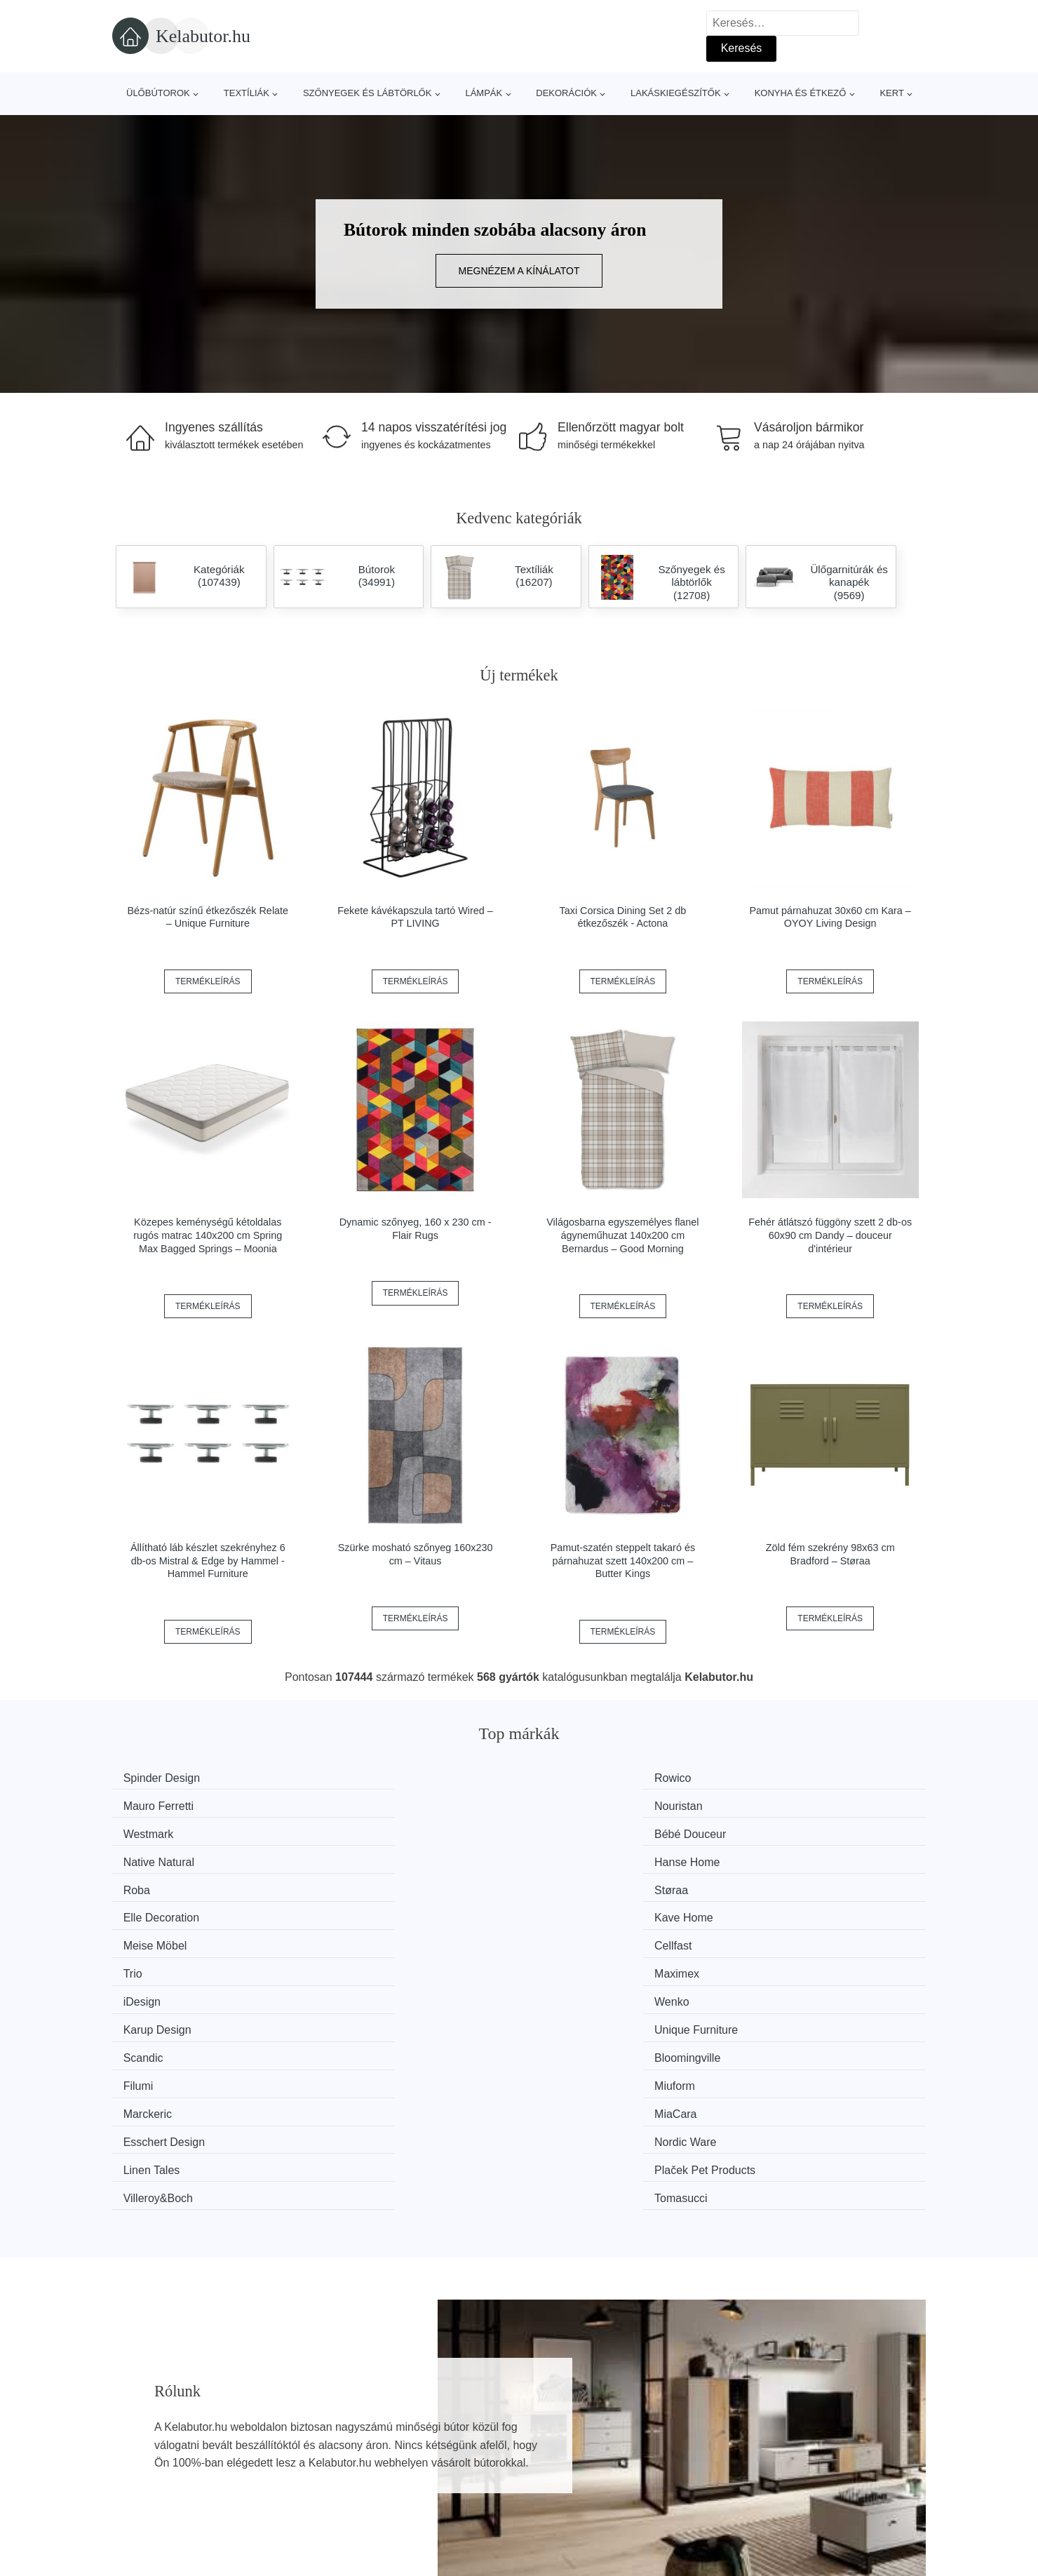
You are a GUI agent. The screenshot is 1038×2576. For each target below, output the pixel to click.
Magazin (445, 2431)
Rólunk (746, 2431)
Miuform (776, 1910)
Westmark (155, 1804)
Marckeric (154, 1936)
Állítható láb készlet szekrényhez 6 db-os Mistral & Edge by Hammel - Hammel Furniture (207, 1560)
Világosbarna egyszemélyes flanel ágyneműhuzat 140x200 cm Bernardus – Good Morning (622, 1235)
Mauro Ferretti (582, 1778)
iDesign (148, 1883)
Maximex (778, 1857)
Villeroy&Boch (581, 1962)
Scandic (150, 1910)
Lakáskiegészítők (676, 93)
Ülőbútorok (158, 93)
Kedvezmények (157, 2495)
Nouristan (780, 1778)
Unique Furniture (798, 1883)
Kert (891, 93)
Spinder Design (168, 1778)
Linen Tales (158, 1962)
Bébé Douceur (374, 1804)
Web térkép (453, 2463)
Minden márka (154, 2431)
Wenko (356, 1883)
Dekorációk (566, 93)
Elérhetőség (759, 2463)
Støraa (355, 1831)
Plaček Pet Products (389, 1962)
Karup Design (581, 1883)
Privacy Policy (459, 2495)
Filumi (562, 1910)
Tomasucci (782, 1962)
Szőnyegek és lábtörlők (367, 93)
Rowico (357, 1778)
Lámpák (483, 93)
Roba (143, 1831)
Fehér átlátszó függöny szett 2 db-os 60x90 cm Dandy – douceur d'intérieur (830, 1235)
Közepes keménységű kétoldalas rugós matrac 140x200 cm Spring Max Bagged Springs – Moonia (207, 1235)
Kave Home (785, 1831)
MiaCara (360, 1936)
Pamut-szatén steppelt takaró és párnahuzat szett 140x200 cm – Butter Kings (623, 1560)
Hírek (132, 2463)
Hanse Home (788, 1804)
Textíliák (246, 93)
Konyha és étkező (801, 93)
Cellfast (357, 1857)
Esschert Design (588, 1936)
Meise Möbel (162, 1857)
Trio (556, 1857)
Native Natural (582, 1804)
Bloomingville (372, 1910)
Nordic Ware (787, 1936)
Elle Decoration (585, 1831)
